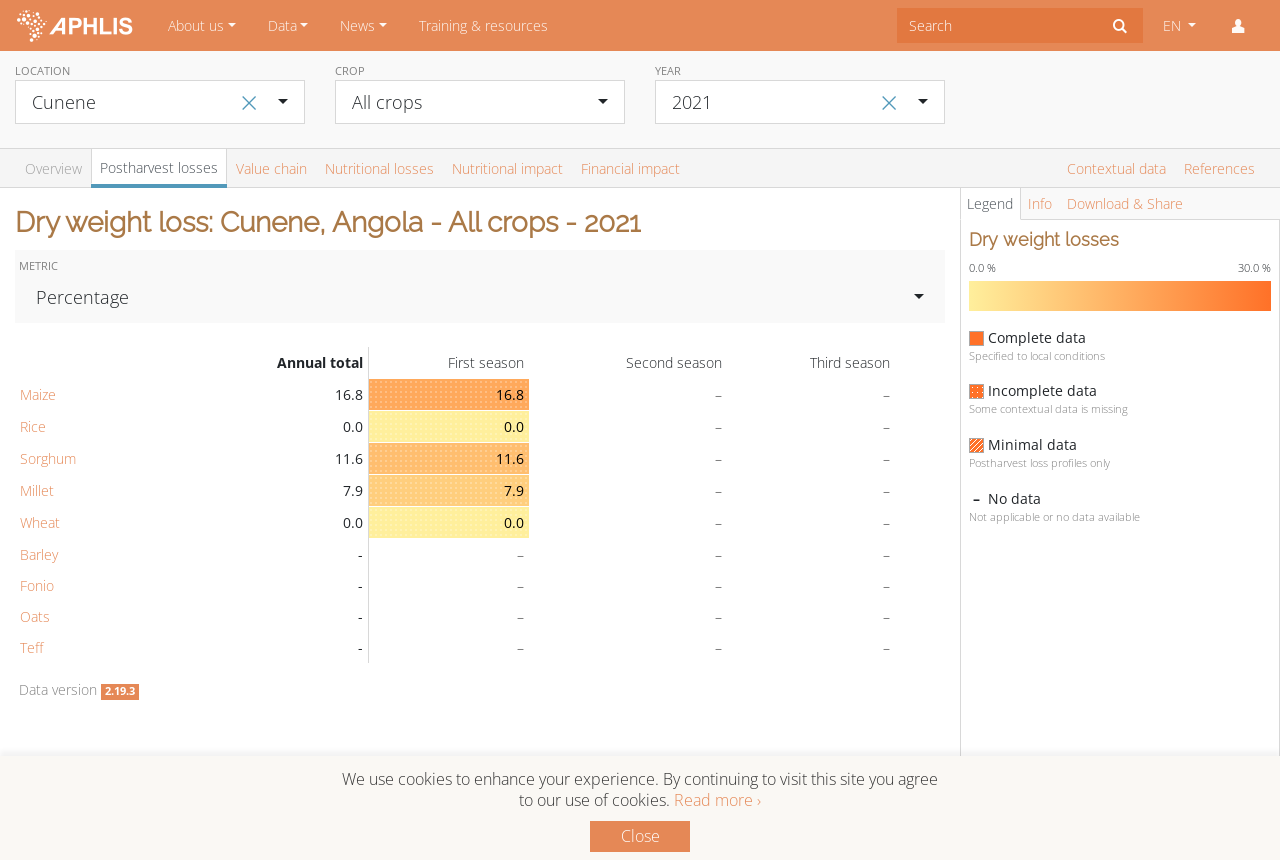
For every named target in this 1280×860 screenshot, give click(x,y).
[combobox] (997, 25)
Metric (38, 265)
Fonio (37, 585)
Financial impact (630, 168)
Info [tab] (1040, 203)
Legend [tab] (990, 203)
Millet (37, 490)
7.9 (514, 490)
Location (42, 70)
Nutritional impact (507, 168)
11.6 (510, 458)
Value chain (271, 168)
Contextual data (1116, 168)
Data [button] (282, 25)
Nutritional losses (379, 168)
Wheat (40, 522)
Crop (350, 70)
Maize (38, 394)
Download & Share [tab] (1125, 203)
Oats (35, 616)
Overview (53, 168)
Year (668, 70)
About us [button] (196, 25)
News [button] (357, 25)
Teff (31, 647)
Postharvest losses (159, 167)
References (1219, 168)
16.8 (510, 394)
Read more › (717, 800)
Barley (39, 554)
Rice (33, 426)
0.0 (514, 426)
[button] (1238, 26)
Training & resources (483, 25)
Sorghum (48, 458)
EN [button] (1174, 25)
